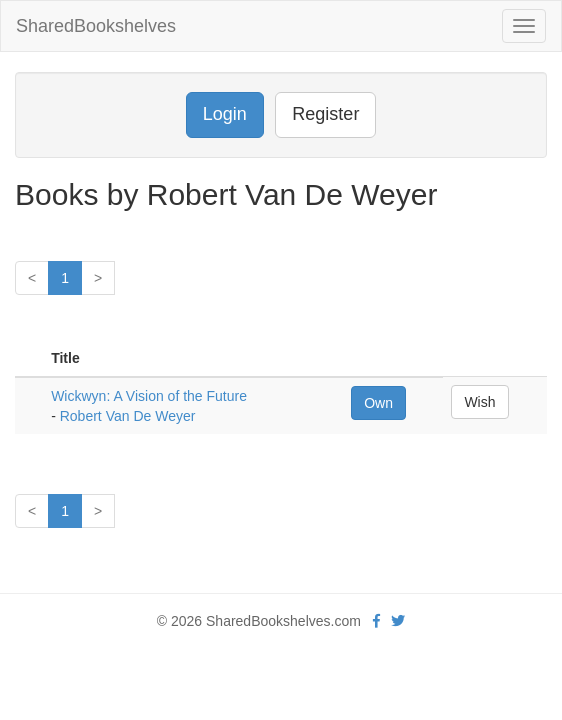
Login (225, 114)
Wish (479, 402)
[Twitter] (398, 621)
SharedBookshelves (96, 26)
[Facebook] (376, 621)
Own (378, 403)
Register (325, 114)
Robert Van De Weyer (128, 416)
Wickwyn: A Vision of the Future (149, 396)
